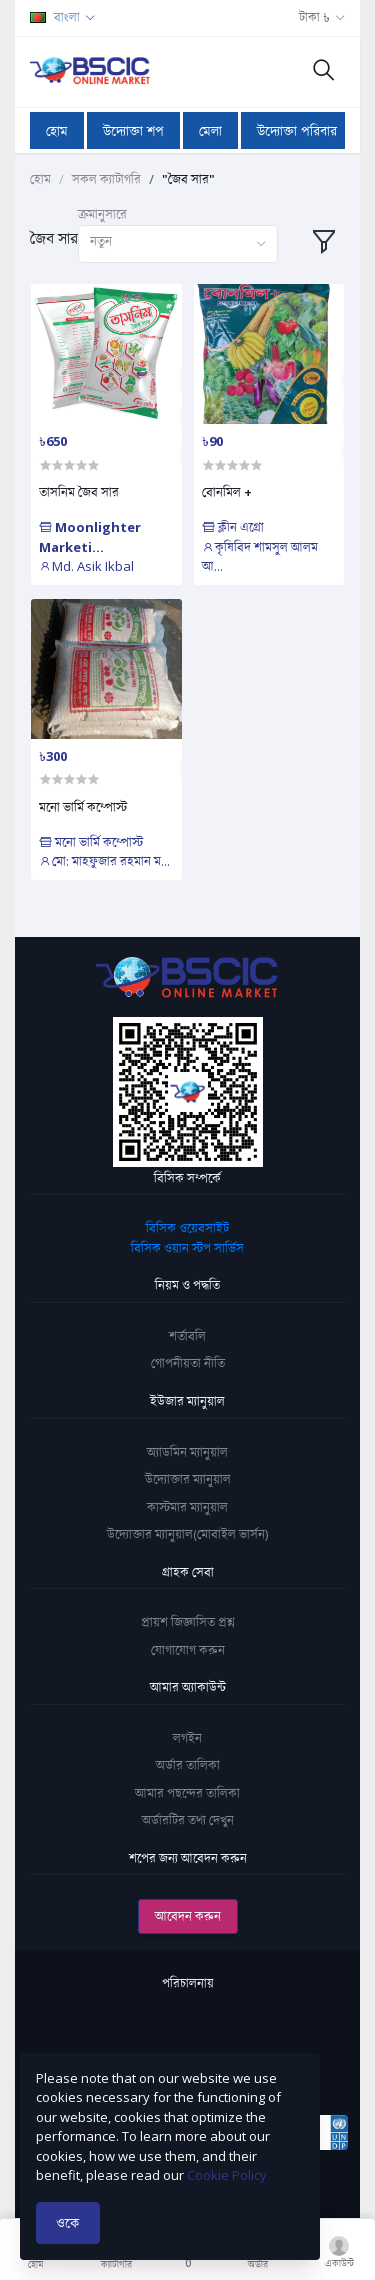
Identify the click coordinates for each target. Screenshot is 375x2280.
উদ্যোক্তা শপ (133, 130)
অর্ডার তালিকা (188, 1765)
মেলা (210, 130)
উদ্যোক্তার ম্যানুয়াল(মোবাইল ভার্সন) (187, 1534)
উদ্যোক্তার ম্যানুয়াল (188, 1479)
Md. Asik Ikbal (86, 566)
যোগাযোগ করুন (188, 1650)
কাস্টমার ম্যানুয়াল (187, 1507)
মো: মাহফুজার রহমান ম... (104, 861)
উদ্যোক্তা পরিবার (297, 130)
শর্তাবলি (187, 1336)
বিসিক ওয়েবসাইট (187, 1228)
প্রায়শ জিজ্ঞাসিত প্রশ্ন (188, 1622)
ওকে (68, 2222)
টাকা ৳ (314, 17)
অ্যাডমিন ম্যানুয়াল (187, 1452)
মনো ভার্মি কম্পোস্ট (83, 807)
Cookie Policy (227, 2175)
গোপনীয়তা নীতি (188, 1363)
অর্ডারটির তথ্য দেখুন (188, 1820)
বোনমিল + (227, 492)
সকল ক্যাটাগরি (106, 179)
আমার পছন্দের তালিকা (187, 1793)
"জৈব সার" (188, 179)
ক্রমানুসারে (102, 214)
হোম (57, 130)
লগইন (187, 1738)
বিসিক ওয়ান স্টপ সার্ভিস (187, 1248)
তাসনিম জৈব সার (79, 492)
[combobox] (178, 244)
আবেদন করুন (188, 1916)
